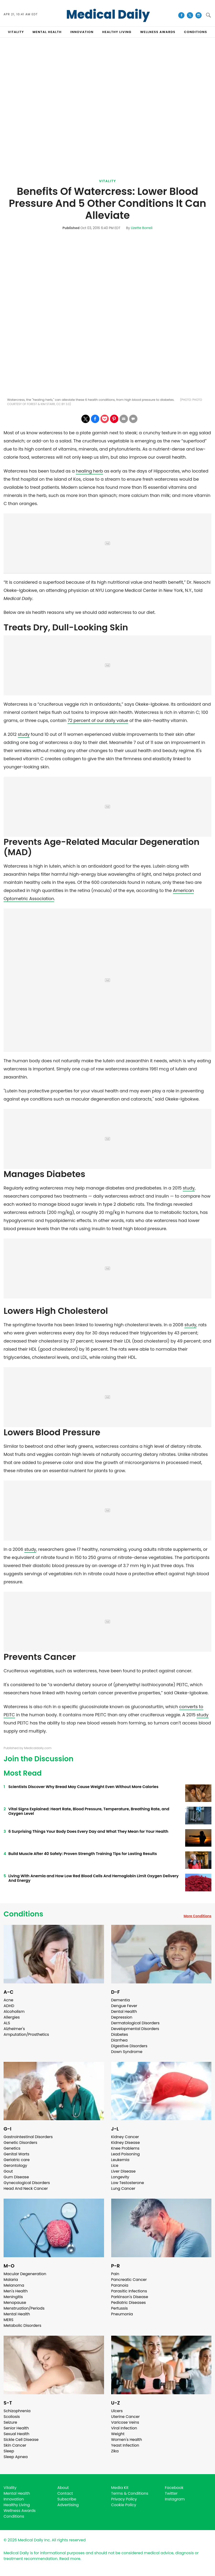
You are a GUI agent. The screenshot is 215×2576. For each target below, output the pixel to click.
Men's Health (16, 2291)
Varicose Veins (125, 2422)
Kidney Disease (125, 2142)
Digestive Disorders (129, 2046)
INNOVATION (82, 32)
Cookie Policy (123, 2505)
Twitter (171, 2493)
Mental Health (17, 2314)
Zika (115, 2451)
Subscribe (66, 2499)
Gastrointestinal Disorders (28, 2137)
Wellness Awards (157, 32)
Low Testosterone (127, 2182)
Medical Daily (108, 15)
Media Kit (120, 2487)
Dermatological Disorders (135, 2023)
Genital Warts (16, 2154)
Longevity (120, 2177)
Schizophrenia (17, 2411)
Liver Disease (123, 2171)
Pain (115, 2274)
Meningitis (13, 2297)
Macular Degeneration (25, 2274)
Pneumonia (122, 2314)
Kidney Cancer (125, 2137)
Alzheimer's (14, 2028)
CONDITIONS (195, 32)
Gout (8, 2171)
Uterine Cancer (125, 2416)
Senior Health (16, 2428)
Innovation (14, 2499)
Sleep (9, 2451)
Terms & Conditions (129, 2493)
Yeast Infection (125, 2445)
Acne (8, 2000)
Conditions (23, 1914)
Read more (69, 2558)
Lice (114, 2165)
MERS (8, 2320)
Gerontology (15, 2165)
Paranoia (119, 2285)
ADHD (9, 2006)
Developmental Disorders (135, 2028)
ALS (7, 2023)
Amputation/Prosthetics (26, 2034)
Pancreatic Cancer (129, 2279)
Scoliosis (12, 2416)
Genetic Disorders (20, 2142)
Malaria (11, 2279)
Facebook (174, 2487)
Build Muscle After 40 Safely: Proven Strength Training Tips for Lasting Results (82, 1853)
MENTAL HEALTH (47, 32)
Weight (118, 2434)
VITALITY (16, 32)
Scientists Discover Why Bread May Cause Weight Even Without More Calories (83, 1786)
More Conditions (197, 1916)
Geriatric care (17, 2160)
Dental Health (124, 2011)
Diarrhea (119, 2040)
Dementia (120, 2000)
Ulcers (117, 2411)
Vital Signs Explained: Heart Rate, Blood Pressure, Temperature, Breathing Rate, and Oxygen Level (88, 1811)
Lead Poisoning (125, 2154)
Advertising (68, 2505)
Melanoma (14, 2285)
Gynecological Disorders (27, 2182)
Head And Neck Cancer (26, 2188)
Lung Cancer (123, 2188)
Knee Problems (125, 2148)
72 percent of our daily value (98, 720)
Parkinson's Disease (129, 2297)
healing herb (89, 471)
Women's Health (126, 2439)
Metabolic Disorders (22, 2325)
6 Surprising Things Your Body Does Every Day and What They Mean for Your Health (88, 1831)
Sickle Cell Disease (21, 2439)
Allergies (12, 2017)
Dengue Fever (124, 2006)
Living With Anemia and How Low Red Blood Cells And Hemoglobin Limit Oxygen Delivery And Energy (93, 1878)
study (24, 734)
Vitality (107, 181)
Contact (65, 2493)
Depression (121, 2017)
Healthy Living (17, 2505)
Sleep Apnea (16, 2457)
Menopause (15, 2302)
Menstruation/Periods (24, 2308)
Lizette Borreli (141, 228)
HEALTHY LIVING (116, 32)
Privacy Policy (124, 2499)
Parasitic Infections (129, 2291)
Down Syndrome (126, 2051)
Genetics (12, 2148)
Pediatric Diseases (128, 2302)
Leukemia (120, 2160)
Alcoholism (14, 2011)
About (63, 2487)
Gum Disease (16, 2177)
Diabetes (119, 2034)
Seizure (10, 2422)
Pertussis (119, 2308)
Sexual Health (16, 2434)
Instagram (175, 2499)
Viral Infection (124, 2428)
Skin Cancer (15, 2445)
